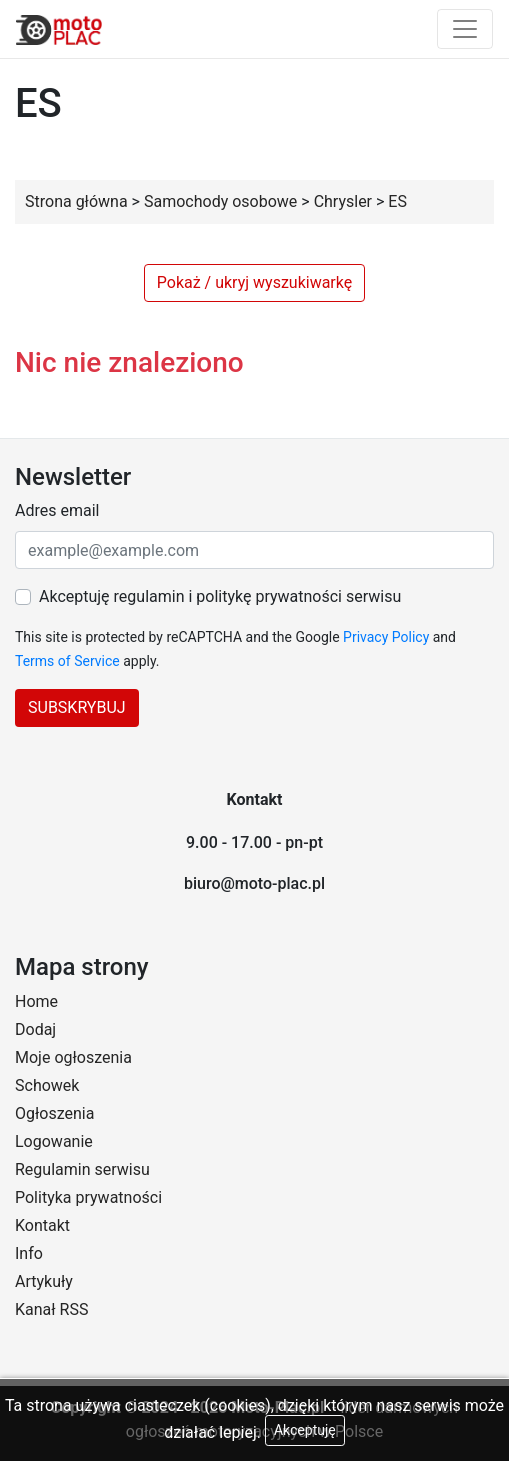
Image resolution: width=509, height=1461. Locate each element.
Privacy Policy (386, 637)
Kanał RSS (51, 1309)
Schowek (47, 1085)
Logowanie (54, 1141)
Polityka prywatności (88, 1197)
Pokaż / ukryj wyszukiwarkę (254, 282)
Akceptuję (305, 1430)
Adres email (57, 510)
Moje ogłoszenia (73, 1057)
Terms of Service (67, 661)
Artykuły (44, 1281)
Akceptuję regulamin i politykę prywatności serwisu (220, 596)
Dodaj (35, 1029)
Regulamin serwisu (82, 1169)
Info (29, 1253)
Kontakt (42, 1225)
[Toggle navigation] (465, 29)
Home (36, 1001)
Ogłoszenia (54, 1113)
